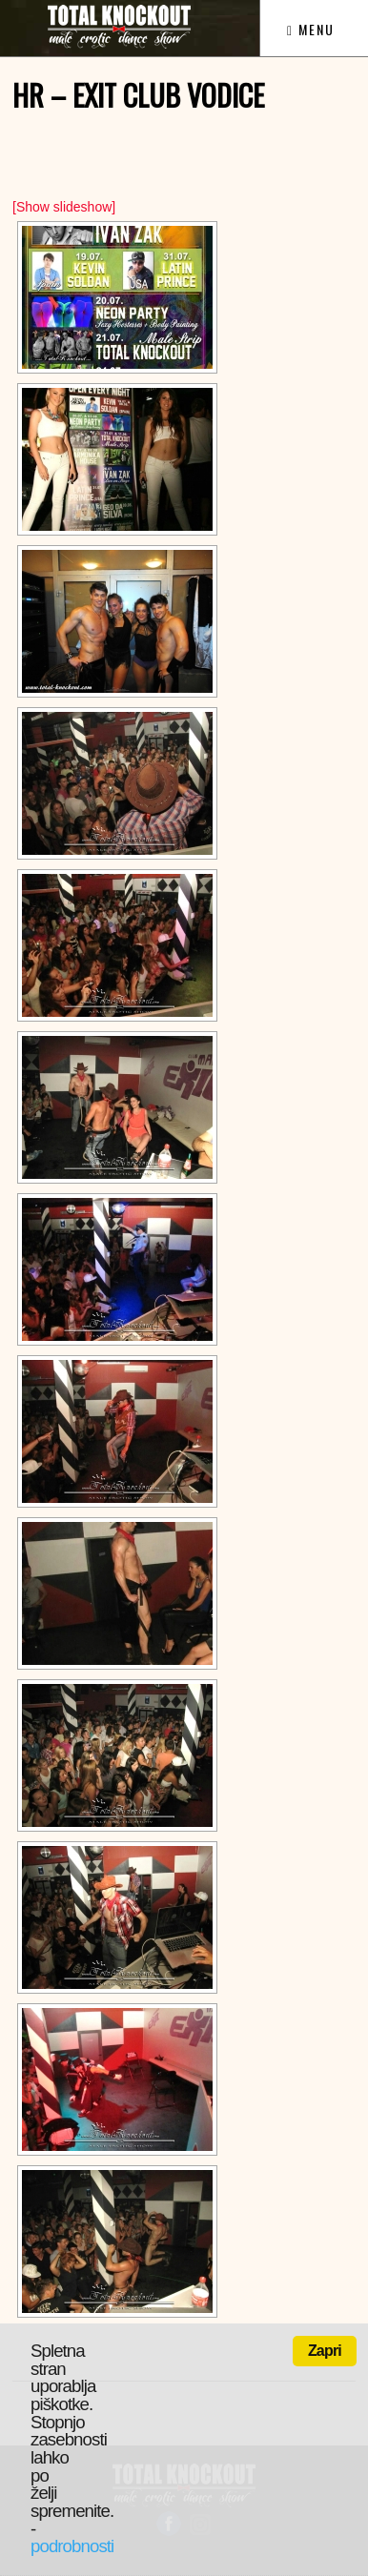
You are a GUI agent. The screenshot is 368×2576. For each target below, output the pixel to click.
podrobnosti (72, 2546)
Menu (311, 29)
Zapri (324, 2351)
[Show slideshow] (63, 206)
